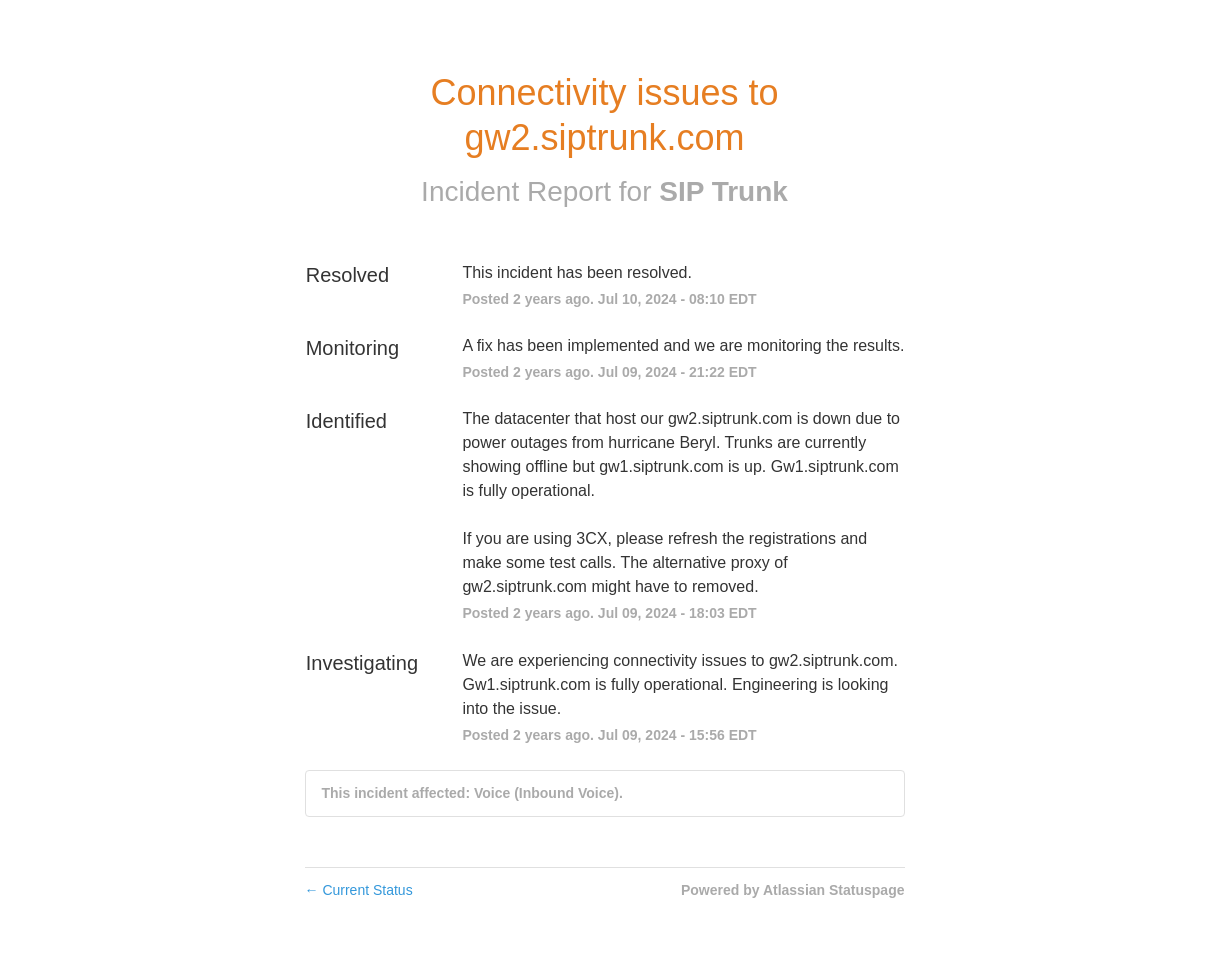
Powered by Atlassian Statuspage (793, 890)
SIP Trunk (723, 191)
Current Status (359, 890)
